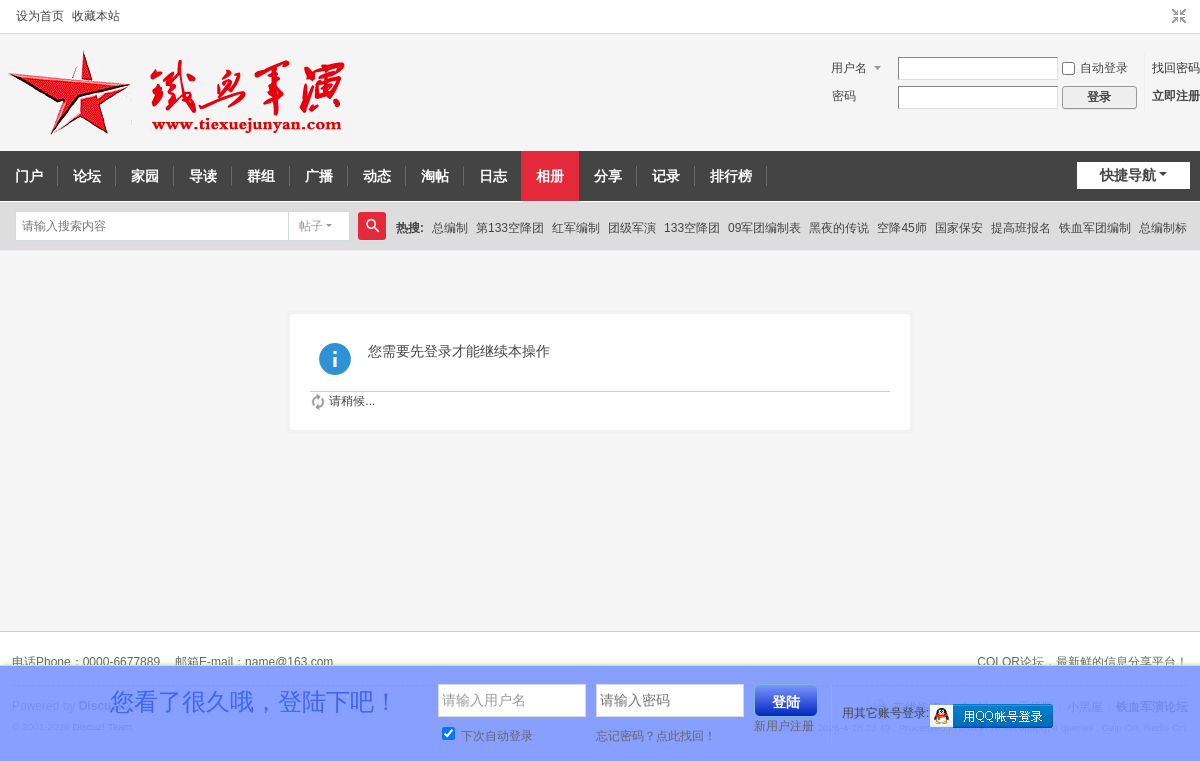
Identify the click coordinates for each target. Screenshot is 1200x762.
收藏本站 (96, 16)
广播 (319, 176)
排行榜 (731, 176)
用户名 (849, 68)
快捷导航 (1128, 175)
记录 (666, 176)
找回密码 (1176, 68)
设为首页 (40, 16)
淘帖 (435, 176)
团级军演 (632, 228)
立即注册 (1176, 96)
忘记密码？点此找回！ (656, 736)
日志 (493, 176)
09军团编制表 (764, 228)
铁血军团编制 (1095, 228)
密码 (844, 96)
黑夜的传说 (839, 228)
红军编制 (576, 228)
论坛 (87, 176)
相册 (550, 176)
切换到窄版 (1179, 17)
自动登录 (1095, 68)
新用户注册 (784, 726)
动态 (377, 176)
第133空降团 (510, 228)
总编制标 (1163, 228)
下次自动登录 (487, 736)
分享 (608, 176)
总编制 (450, 228)
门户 (29, 176)
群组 (261, 176)
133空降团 (692, 228)
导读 (203, 176)
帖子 (311, 226)
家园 (145, 176)
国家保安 (959, 228)
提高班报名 (1021, 228)
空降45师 (901, 228)
